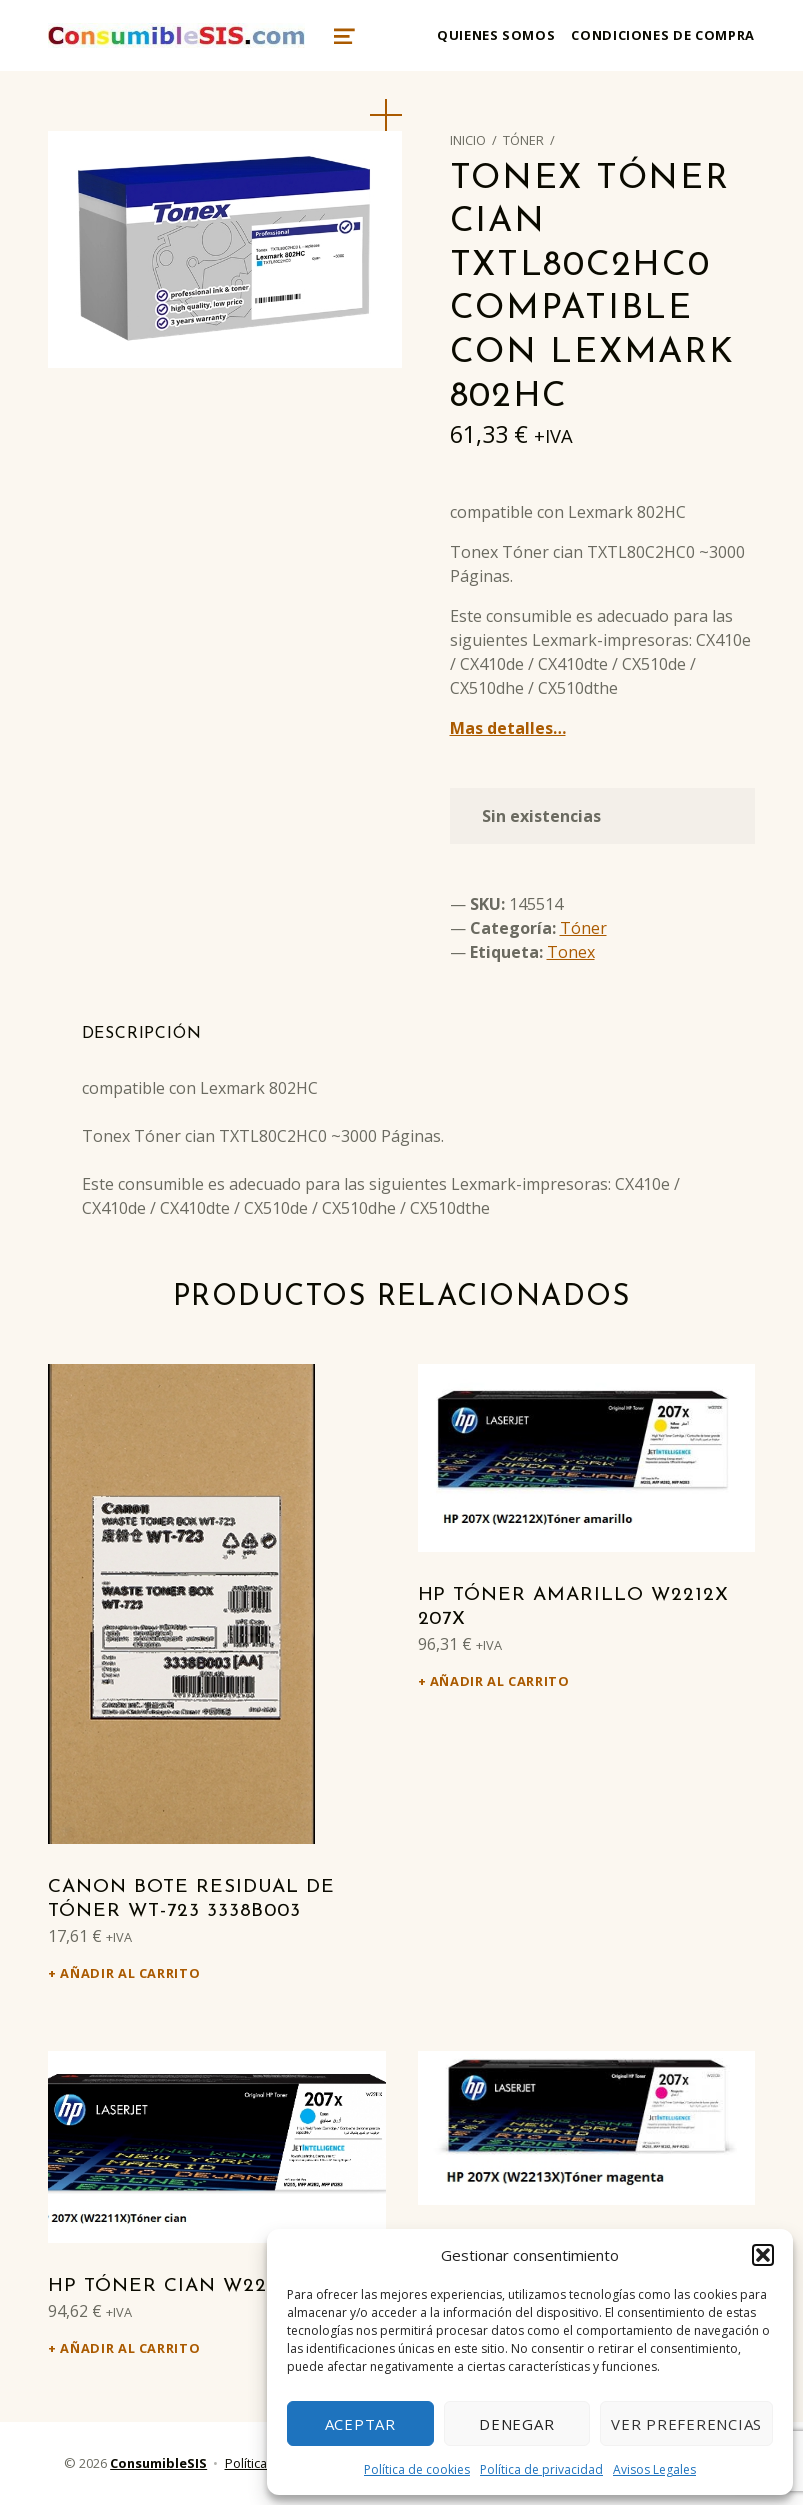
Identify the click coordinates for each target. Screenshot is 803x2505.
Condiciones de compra (662, 35)
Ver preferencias (686, 2424)
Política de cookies (417, 2469)
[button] (763, 2255)
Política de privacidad (541, 2469)
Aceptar (360, 2424)
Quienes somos (496, 35)
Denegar (516, 2424)
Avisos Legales (654, 2469)
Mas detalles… (508, 728)
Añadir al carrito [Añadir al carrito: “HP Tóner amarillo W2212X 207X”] (500, 1681)
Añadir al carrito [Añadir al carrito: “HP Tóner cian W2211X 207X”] (130, 2348)
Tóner (523, 140)
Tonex (571, 952)
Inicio (468, 140)
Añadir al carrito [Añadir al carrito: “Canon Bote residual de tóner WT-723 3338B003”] (130, 1973)
